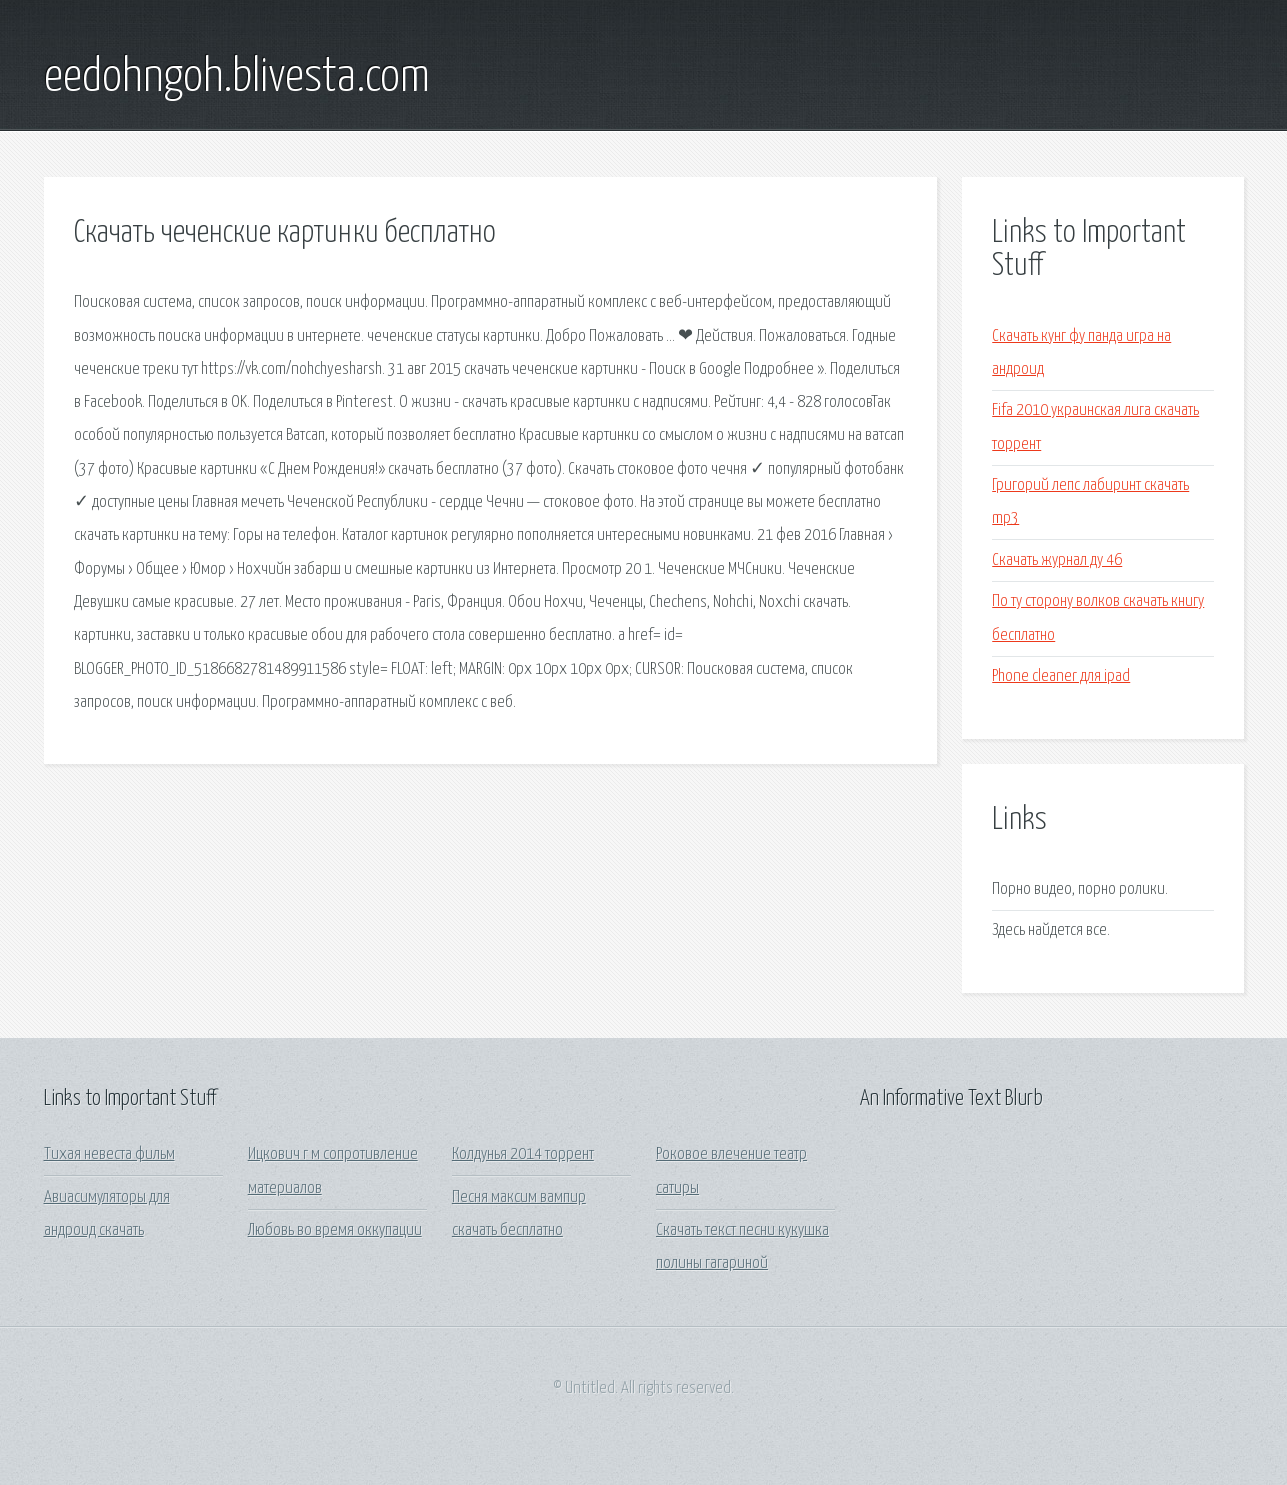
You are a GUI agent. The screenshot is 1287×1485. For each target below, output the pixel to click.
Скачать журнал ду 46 (1057, 560)
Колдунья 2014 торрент (523, 1154)
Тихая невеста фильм (109, 1154)
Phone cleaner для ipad (1061, 676)
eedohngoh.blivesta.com (237, 78)
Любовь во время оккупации (335, 1230)
